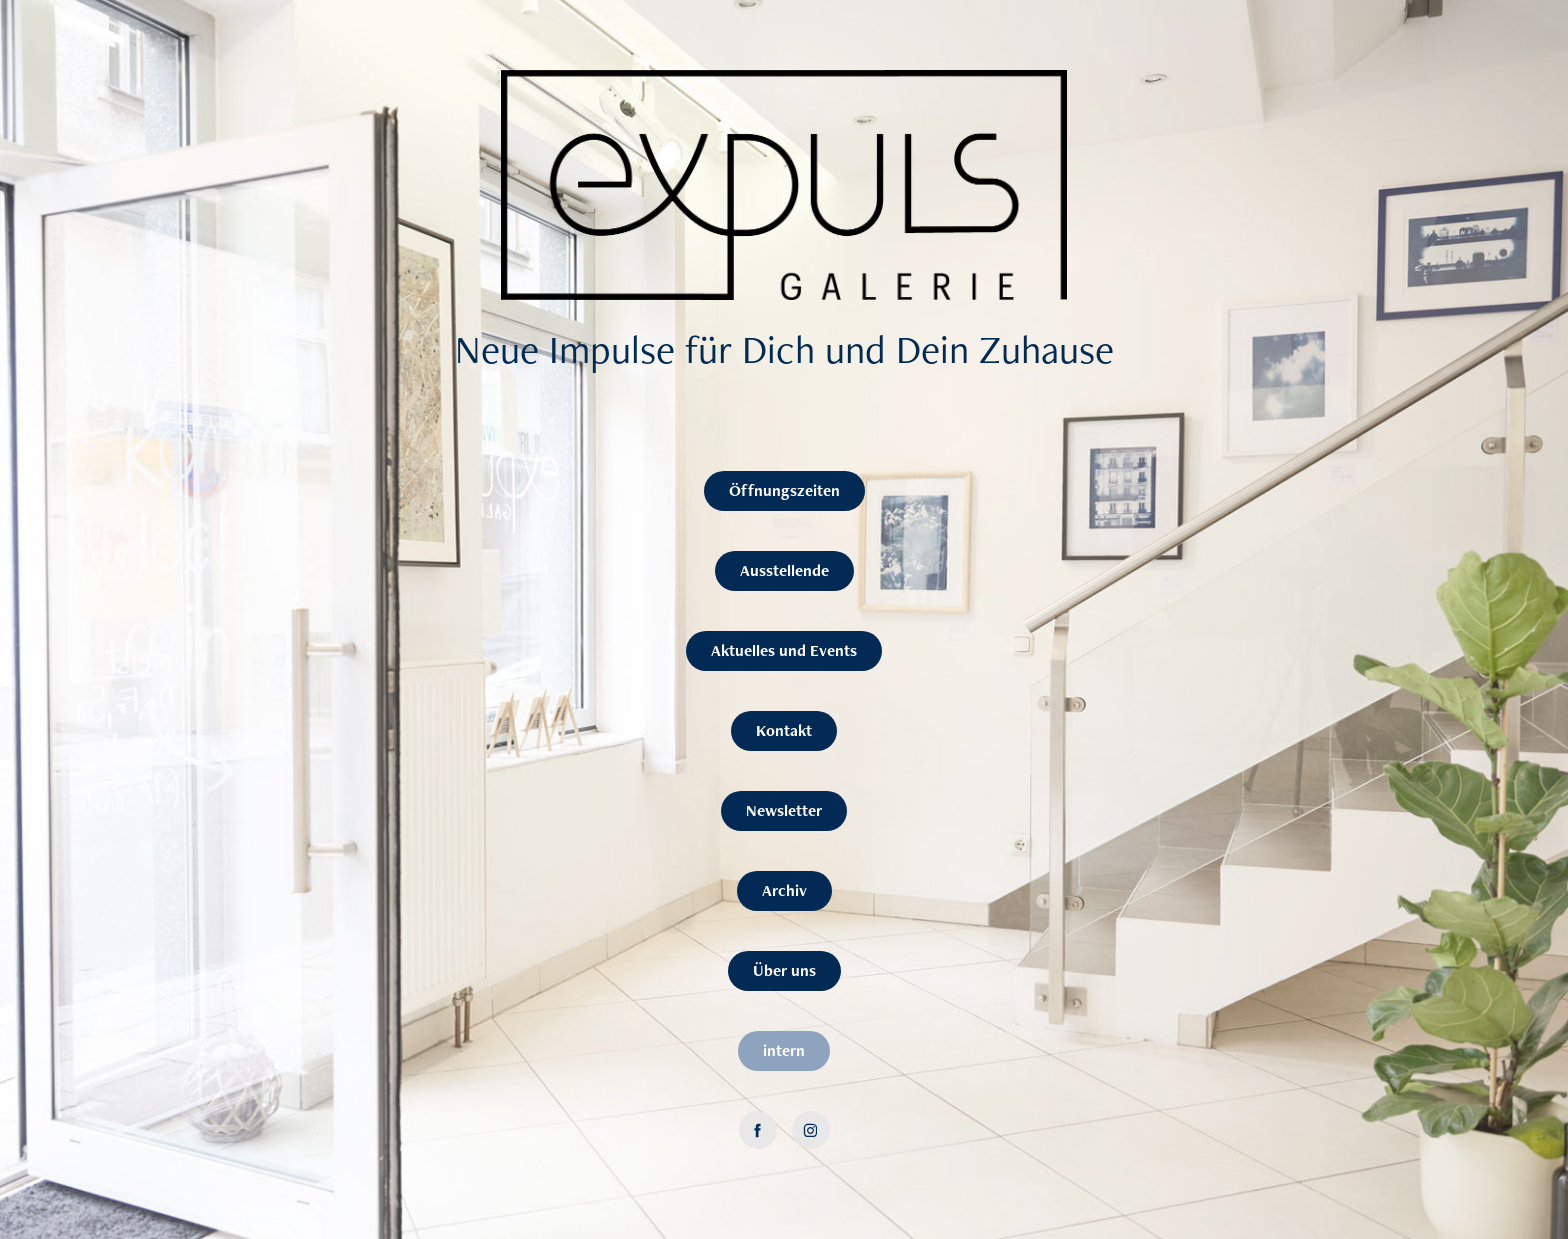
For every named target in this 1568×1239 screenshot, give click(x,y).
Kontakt (784, 730)
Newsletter (784, 810)
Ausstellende (784, 570)
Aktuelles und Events (784, 650)
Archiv (784, 890)
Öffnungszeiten (784, 490)
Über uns (784, 970)
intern (784, 1050)
